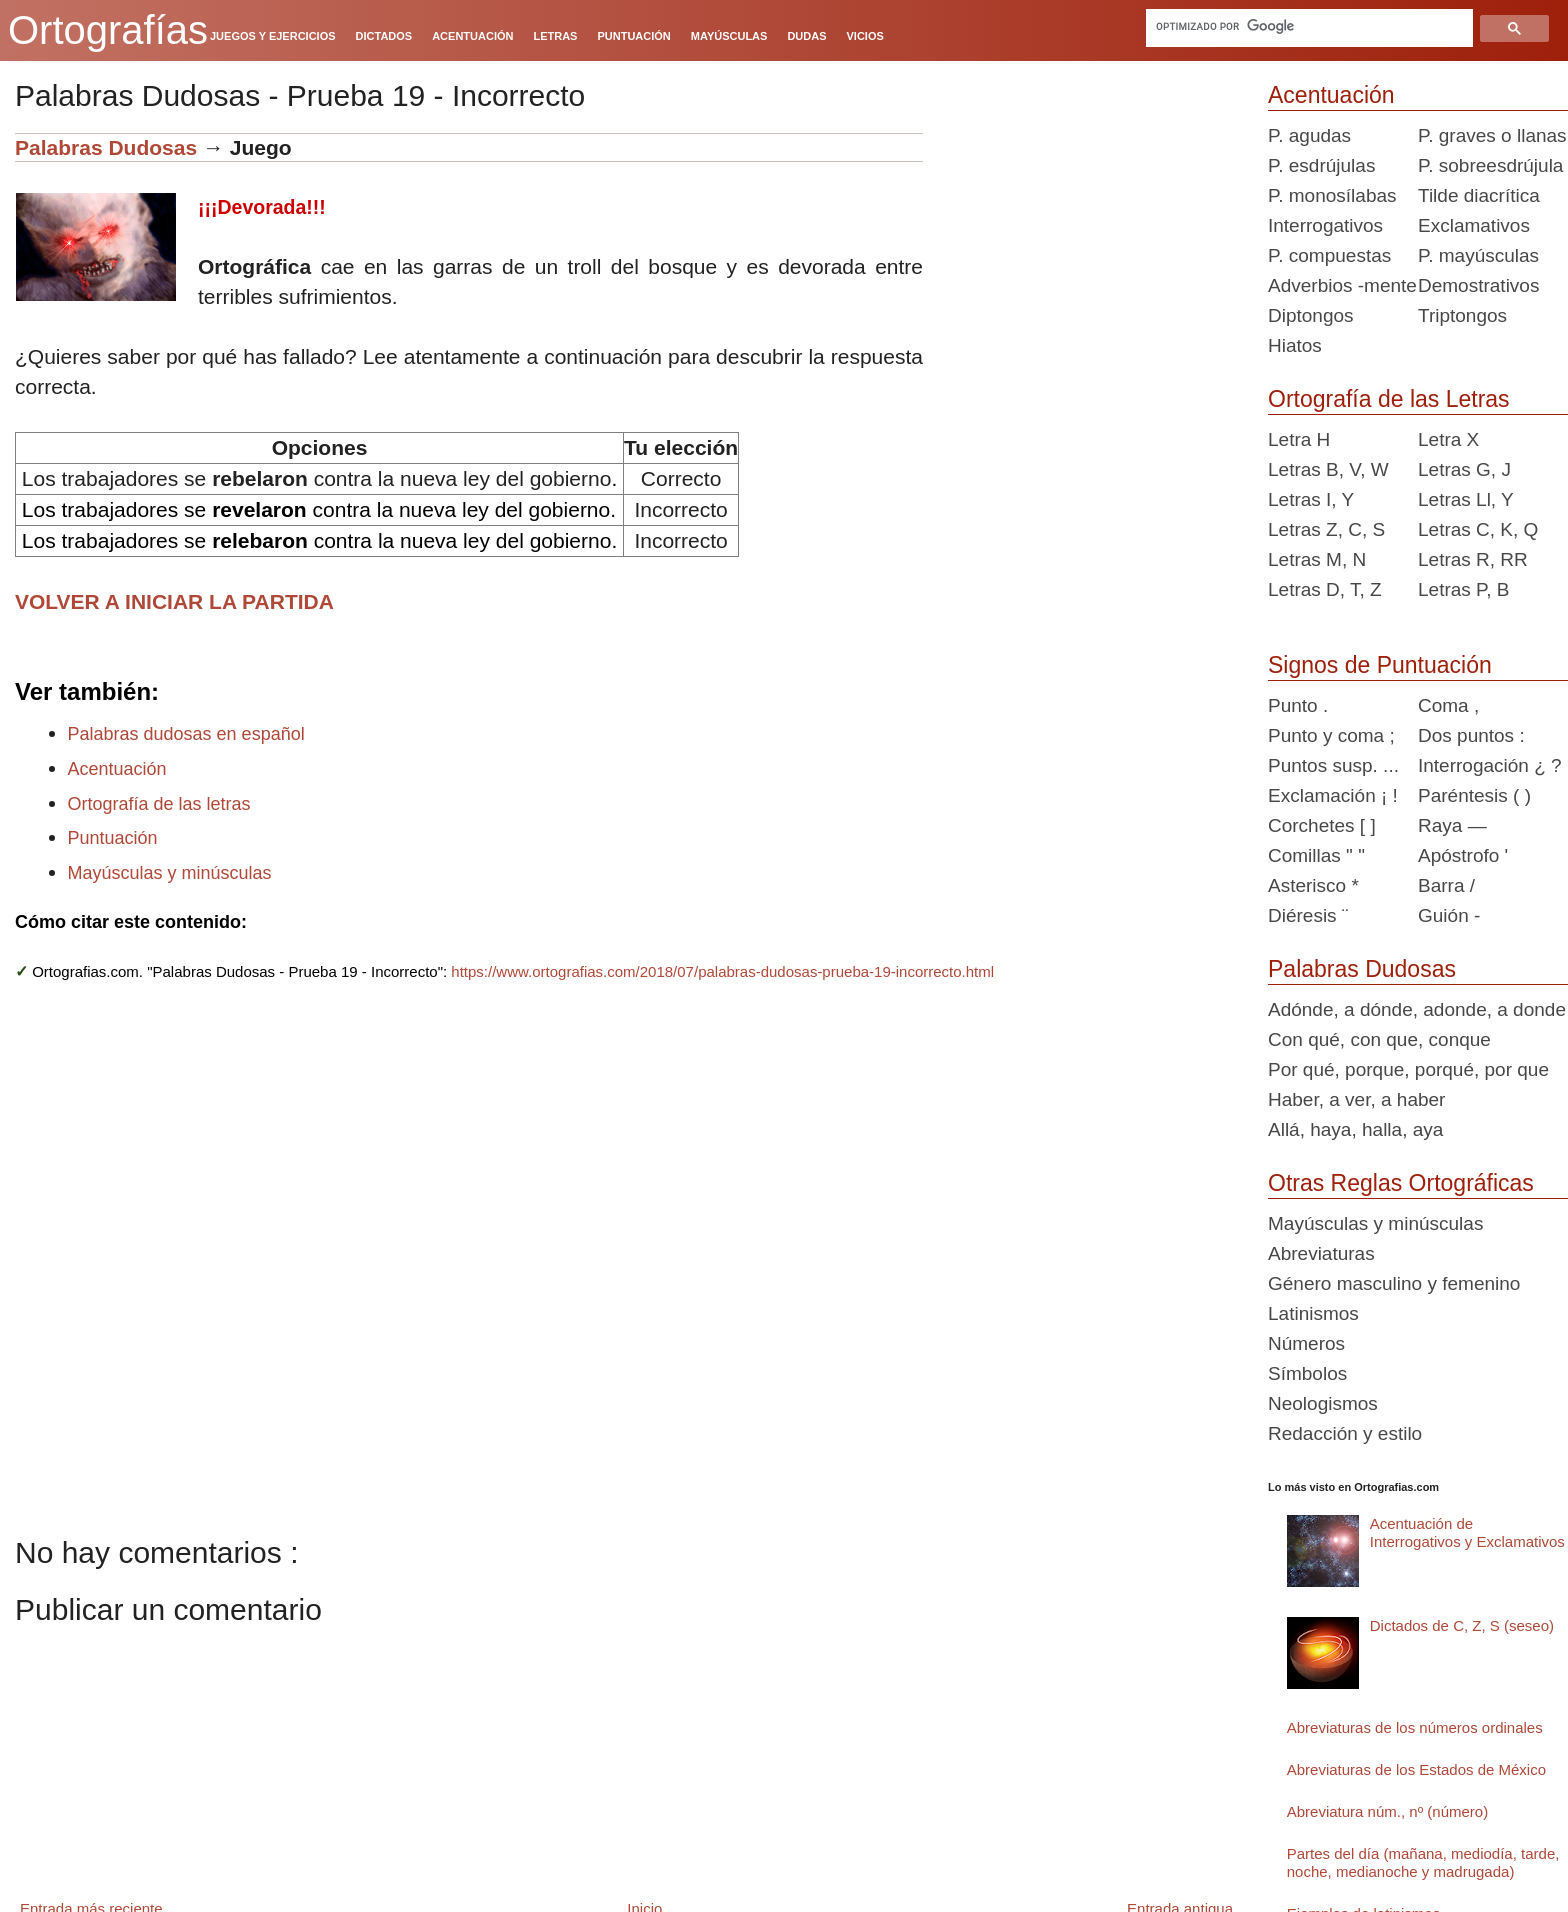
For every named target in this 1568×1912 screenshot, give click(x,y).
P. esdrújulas (1321, 165)
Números (1306, 1343)
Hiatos (1295, 345)
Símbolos (1307, 1373)
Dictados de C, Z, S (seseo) (1462, 1625)
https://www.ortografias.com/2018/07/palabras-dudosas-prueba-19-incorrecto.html (722, 971)
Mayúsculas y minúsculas (170, 873)
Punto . (1298, 705)
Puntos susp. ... (1333, 765)
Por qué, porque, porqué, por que (1408, 1069)
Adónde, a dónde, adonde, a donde (1417, 1009)
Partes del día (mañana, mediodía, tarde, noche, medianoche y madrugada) (1423, 1862)
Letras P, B (1464, 589)
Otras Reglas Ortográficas (1401, 1183)
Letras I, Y (1311, 499)
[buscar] (1310, 26)
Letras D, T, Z (1325, 589)
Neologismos (1323, 1403)
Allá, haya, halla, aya (1355, 1129)
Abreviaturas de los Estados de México (1416, 1769)
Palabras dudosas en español (186, 734)
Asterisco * (1313, 885)
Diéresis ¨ (1308, 915)
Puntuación (113, 838)
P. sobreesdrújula (1490, 165)
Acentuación (117, 769)
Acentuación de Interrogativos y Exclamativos (1467, 1532)
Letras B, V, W (1328, 469)
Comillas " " (1316, 855)
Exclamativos (1474, 225)
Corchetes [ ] (1322, 825)
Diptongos (1311, 315)
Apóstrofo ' (1463, 855)
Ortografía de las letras (159, 804)
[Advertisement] (1088, 258)
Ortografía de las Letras (1389, 399)
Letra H (1299, 439)
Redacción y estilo (1345, 1433)
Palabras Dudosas (106, 147)
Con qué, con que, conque (1379, 1039)
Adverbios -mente (1342, 285)
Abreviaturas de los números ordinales (1415, 1727)
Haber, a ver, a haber (1356, 1099)
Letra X (1448, 439)
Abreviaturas (1321, 1253)
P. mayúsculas (1478, 255)
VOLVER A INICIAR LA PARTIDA (174, 601)
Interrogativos (1325, 225)
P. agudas (1309, 135)
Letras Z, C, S (1326, 529)
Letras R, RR (1473, 559)
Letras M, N (1317, 559)
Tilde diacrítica (1479, 195)
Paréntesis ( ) (1474, 795)
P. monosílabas (1332, 195)
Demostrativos (1478, 285)
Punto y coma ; (1331, 735)
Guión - (1449, 915)
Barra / (1446, 885)
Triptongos (1462, 315)
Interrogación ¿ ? (1490, 765)
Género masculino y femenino (1394, 1283)
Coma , (1448, 705)
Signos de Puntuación (1380, 665)
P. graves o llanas (1492, 135)
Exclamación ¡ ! (1333, 795)
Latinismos (1313, 1313)
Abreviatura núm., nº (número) (1387, 1811)
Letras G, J (1464, 469)
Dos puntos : (1471, 735)
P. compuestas (1329, 255)
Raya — (1452, 825)
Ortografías (108, 30)
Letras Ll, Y (1466, 499)
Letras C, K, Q (1478, 529)
